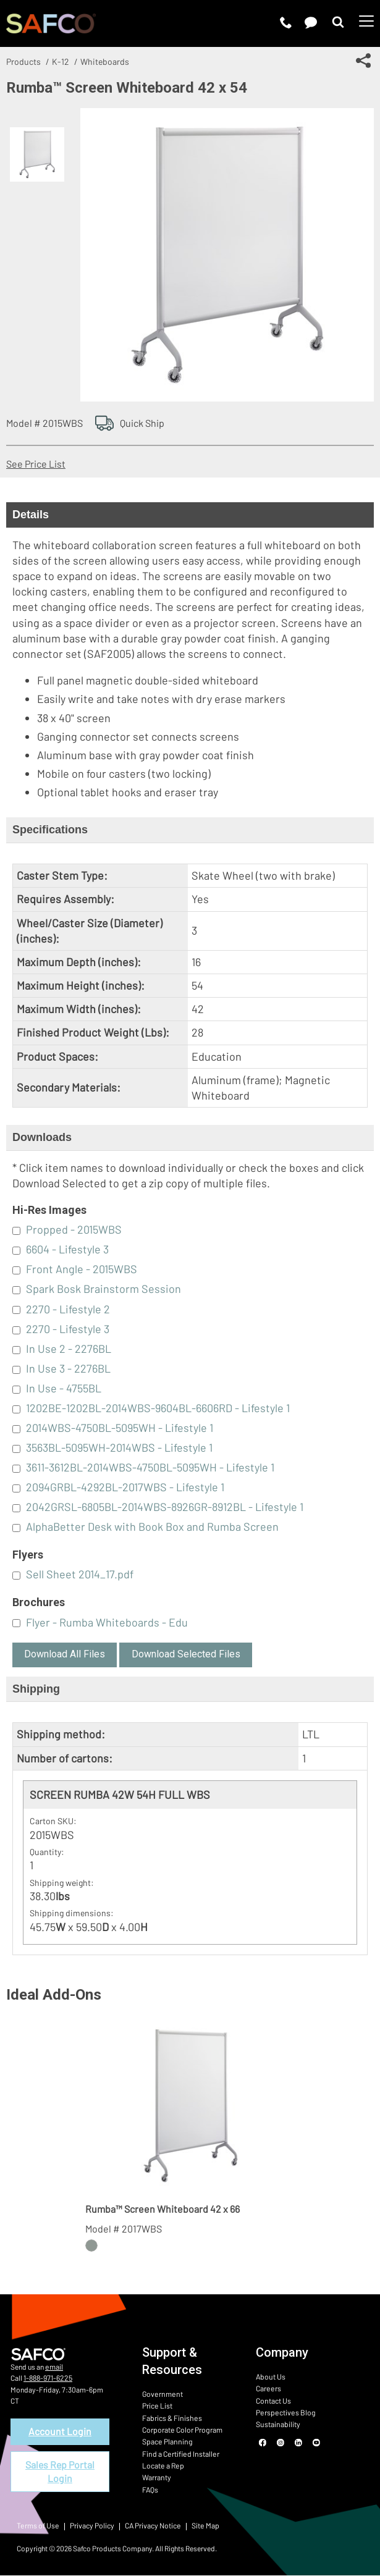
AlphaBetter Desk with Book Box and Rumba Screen (152, 1526)
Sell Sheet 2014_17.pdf (79, 1574)
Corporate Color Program (181, 2429)
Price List (157, 2405)
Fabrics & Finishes (171, 2417)
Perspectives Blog (284, 2411)
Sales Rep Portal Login (60, 2471)
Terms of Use (37, 2526)
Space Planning (166, 2440)
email (53, 2366)
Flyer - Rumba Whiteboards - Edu (107, 1622)
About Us (270, 2376)
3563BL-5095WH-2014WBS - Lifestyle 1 (119, 1447)
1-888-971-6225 (47, 2377)
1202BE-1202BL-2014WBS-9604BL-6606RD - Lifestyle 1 (158, 1408)
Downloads (42, 1137)
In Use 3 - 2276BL (68, 1368)
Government (161, 2393)
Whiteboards (104, 61)
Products (23, 61)
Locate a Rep (162, 2464)
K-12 (60, 61)
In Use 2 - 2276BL (68, 1348)
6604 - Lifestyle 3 (67, 1249)
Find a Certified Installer (179, 2452)
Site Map (203, 2526)
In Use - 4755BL (63, 1388)
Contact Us (273, 2400)
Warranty (156, 2476)
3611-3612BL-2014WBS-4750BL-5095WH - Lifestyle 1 (150, 1467)
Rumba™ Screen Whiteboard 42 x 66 (162, 2209)
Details (30, 514)
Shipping (36, 1689)
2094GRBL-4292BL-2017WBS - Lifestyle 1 (125, 1487)
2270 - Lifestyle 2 (68, 1309)
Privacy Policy (91, 2526)
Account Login (59, 2431)
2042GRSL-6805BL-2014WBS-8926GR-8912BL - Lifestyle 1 (164, 1506)
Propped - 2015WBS (74, 1229)
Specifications (50, 829)
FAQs (150, 2487)
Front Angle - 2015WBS (81, 1269)
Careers (268, 2388)
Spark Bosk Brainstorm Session (103, 1288)
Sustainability (277, 2423)
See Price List (35, 463)
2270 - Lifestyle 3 (67, 1329)
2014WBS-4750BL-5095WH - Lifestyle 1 (119, 1427)
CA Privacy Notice (151, 2526)
